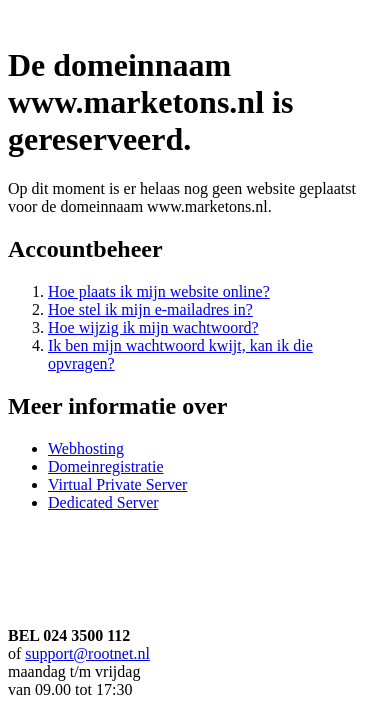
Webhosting (86, 448)
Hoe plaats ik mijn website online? (159, 291)
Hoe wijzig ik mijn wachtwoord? (153, 327)
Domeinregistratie (106, 466)
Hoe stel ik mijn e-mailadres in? (150, 309)
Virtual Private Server (117, 484)
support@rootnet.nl (87, 653)
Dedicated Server (103, 502)
